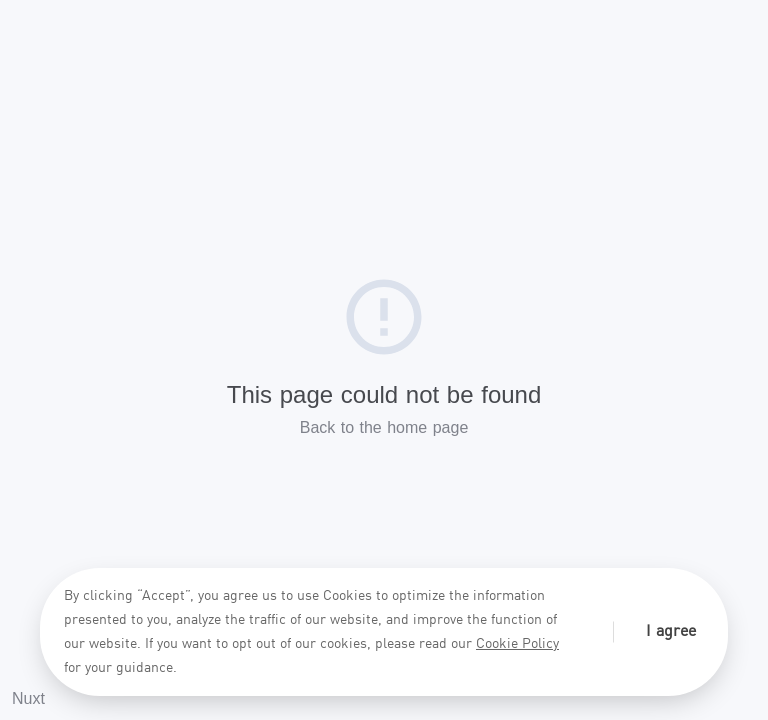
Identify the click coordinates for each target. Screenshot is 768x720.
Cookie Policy (517, 644)
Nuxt (28, 698)
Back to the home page (384, 427)
